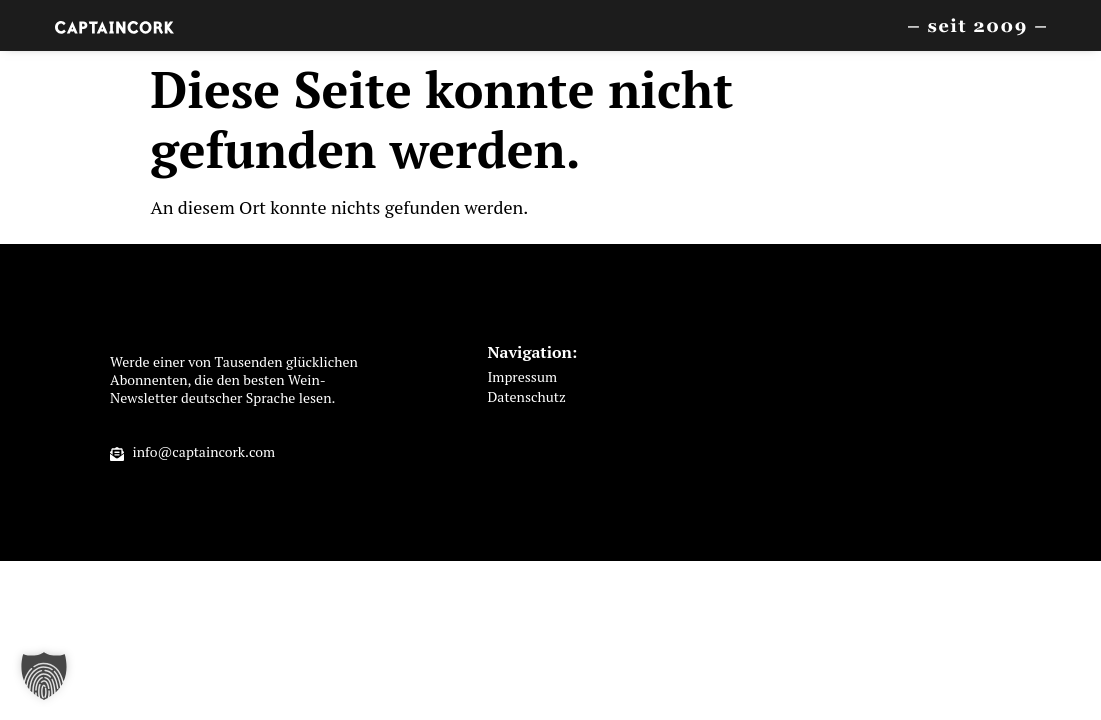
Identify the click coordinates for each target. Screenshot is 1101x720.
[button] (44, 676)
